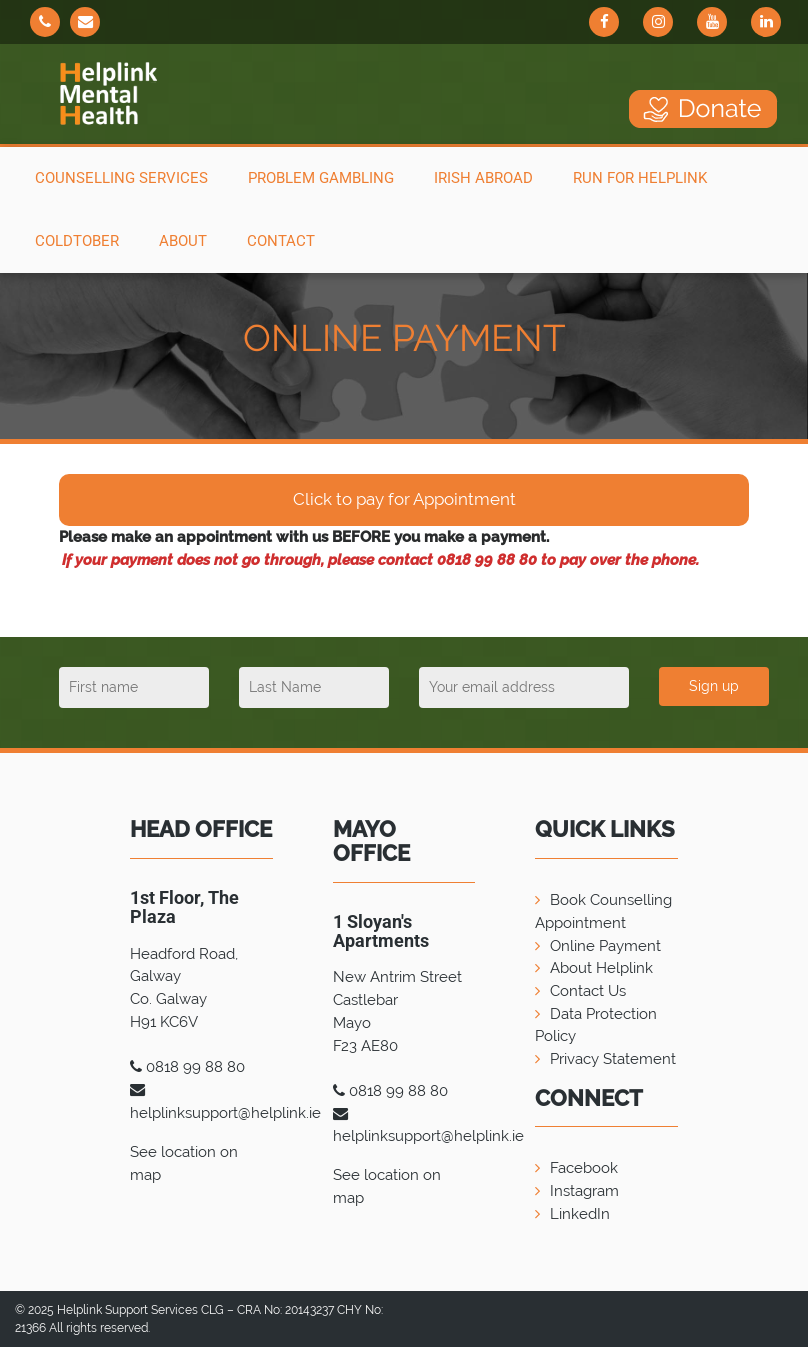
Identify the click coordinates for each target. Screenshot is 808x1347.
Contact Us (588, 991)
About (183, 241)
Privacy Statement (613, 1059)
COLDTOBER (77, 241)
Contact (281, 241)
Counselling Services (121, 178)
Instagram (584, 1191)
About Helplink (601, 968)
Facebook (584, 1168)
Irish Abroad (483, 178)
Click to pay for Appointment (404, 499)
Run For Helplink (640, 178)
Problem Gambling (321, 178)
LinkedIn (580, 1214)
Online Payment (605, 946)
